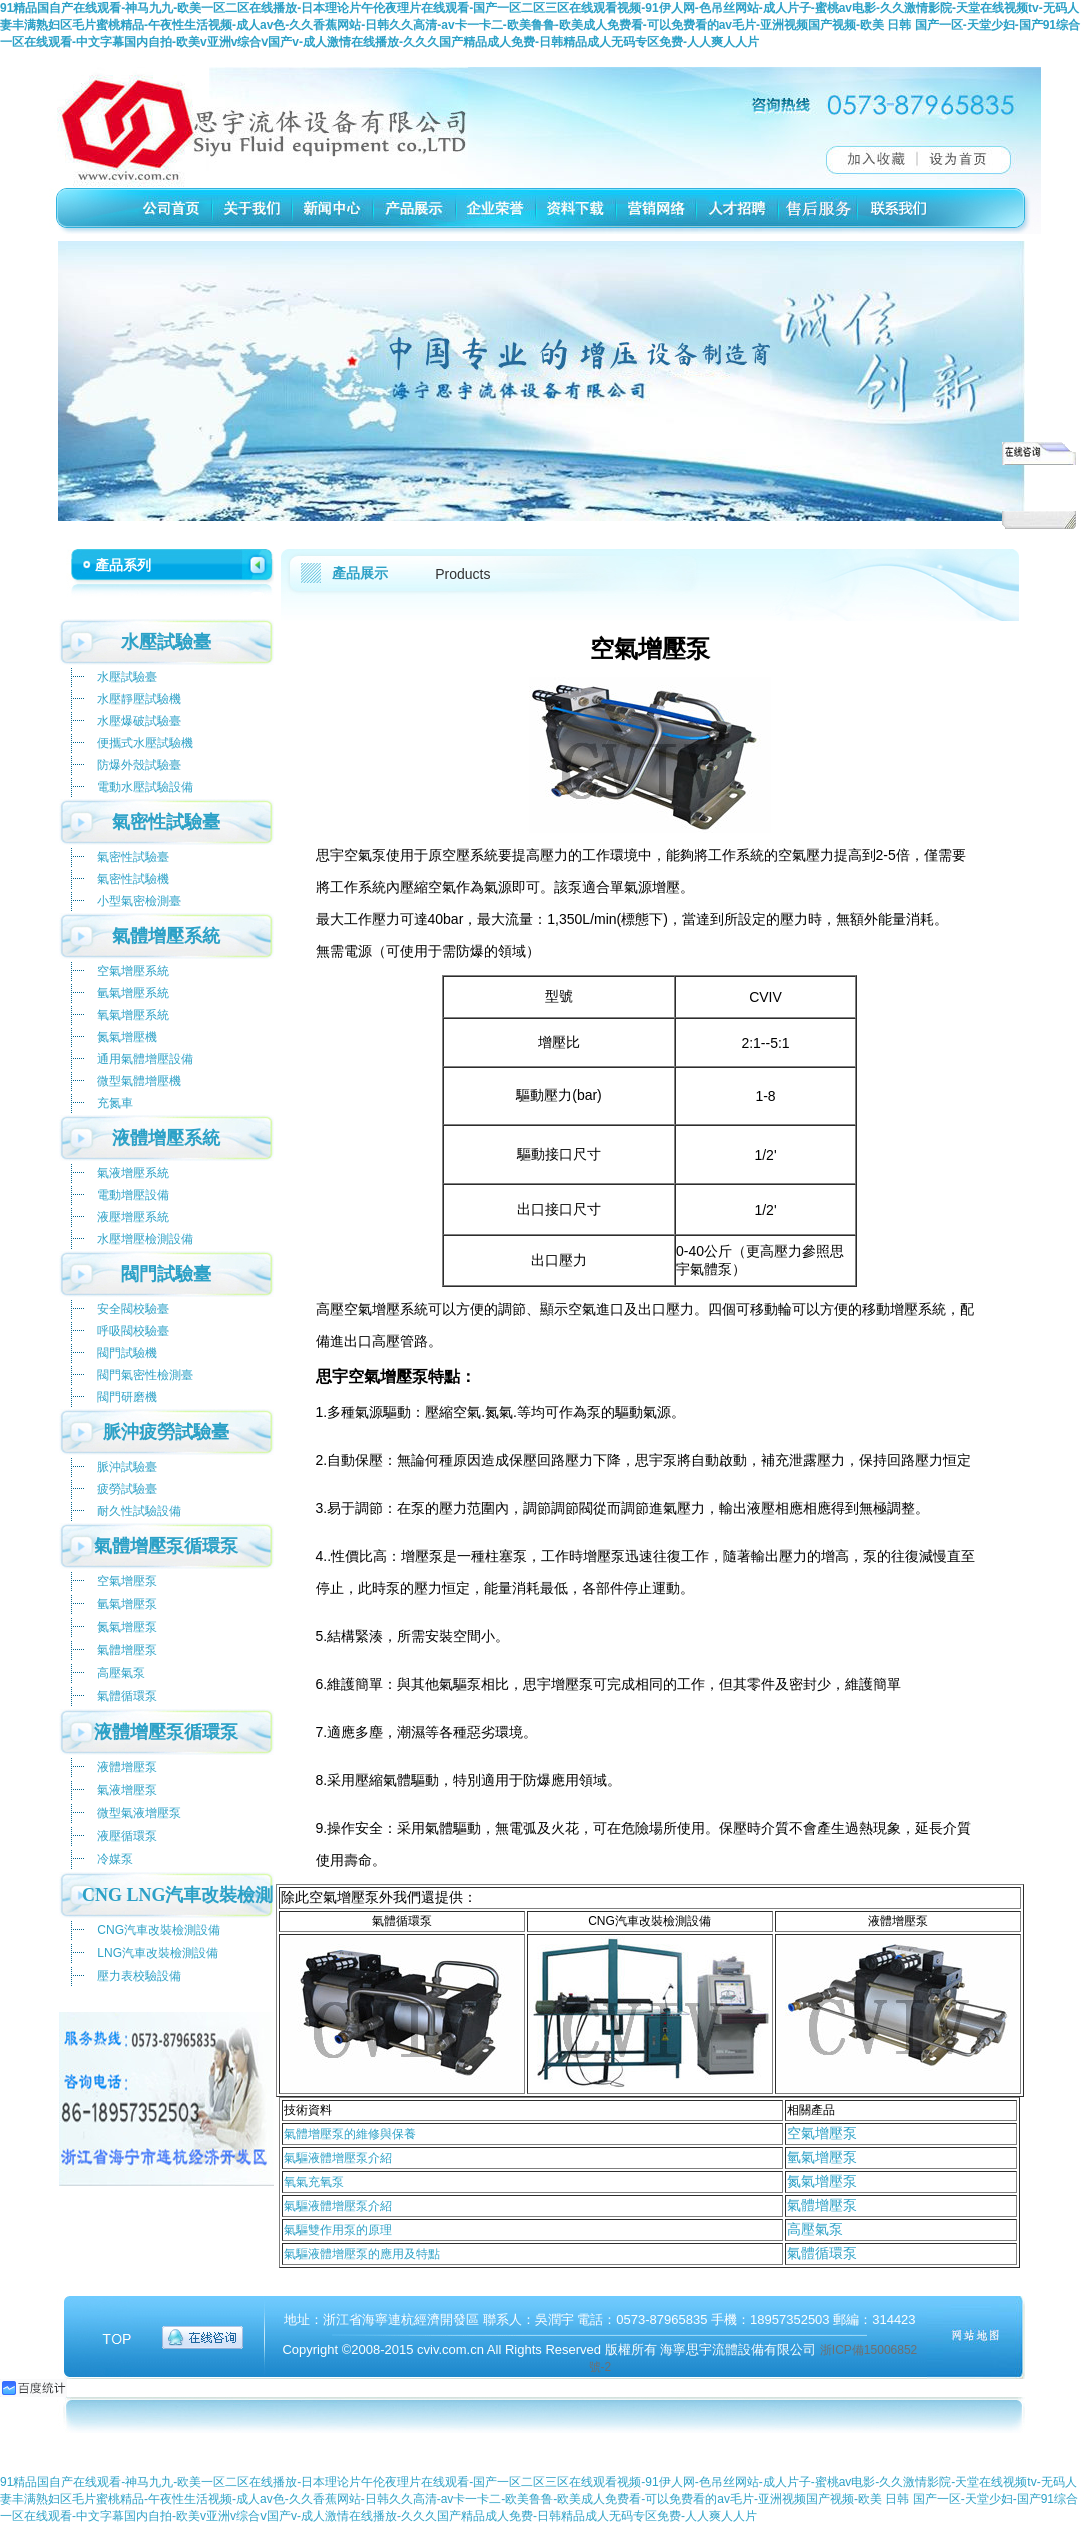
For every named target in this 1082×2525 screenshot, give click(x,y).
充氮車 (115, 1103)
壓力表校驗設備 (139, 1976)
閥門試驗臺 (166, 1274)
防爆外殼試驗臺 (139, 765)
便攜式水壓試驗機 (145, 743)
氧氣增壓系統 (133, 1015)
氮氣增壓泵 (822, 2181)
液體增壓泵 (127, 1767)
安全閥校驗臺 (133, 1309)
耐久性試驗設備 (139, 1511)
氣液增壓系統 (133, 1173)
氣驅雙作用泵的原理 (338, 2230)
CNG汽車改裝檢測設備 (158, 1930)
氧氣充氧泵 (314, 2182)
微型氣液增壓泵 (139, 1813)
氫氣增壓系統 (133, 993)
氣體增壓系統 (166, 936)
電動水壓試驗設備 (145, 787)
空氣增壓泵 (822, 2133)
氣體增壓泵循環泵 (166, 1546)
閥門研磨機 (127, 1397)
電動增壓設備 (133, 1195)
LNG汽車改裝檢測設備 (157, 1953)
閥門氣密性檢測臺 (145, 1375)
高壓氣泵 (815, 2229)
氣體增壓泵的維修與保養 (350, 2134)
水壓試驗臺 (166, 642)
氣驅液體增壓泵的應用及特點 (362, 2254)
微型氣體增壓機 (139, 1081)
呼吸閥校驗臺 (133, 1331)
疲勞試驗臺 (127, 1489)
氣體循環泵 (822, 2253)
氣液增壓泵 (127, 1790)
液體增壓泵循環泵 (166, 1732)
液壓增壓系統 (133, 1217)
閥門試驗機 (127, 1353)
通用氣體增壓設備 (145, 1059)
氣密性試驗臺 (166, 822)
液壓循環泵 (127, 1836)
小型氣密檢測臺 (139, 901)
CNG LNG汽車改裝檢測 (178, 1895)
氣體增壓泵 (822, 2205)
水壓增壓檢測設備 (145, 1239)
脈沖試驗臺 (127, 1467)
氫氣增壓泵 (822, 2157)
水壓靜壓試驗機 (139, 699)
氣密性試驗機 (133, 879)
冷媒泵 (115, 1859)
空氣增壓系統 (133, 971)
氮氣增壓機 (127, 1037)
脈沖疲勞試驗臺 (166, 1432)
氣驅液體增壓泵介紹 (338, 2158)
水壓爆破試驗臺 (139, 721)
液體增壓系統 (166, 1138)
